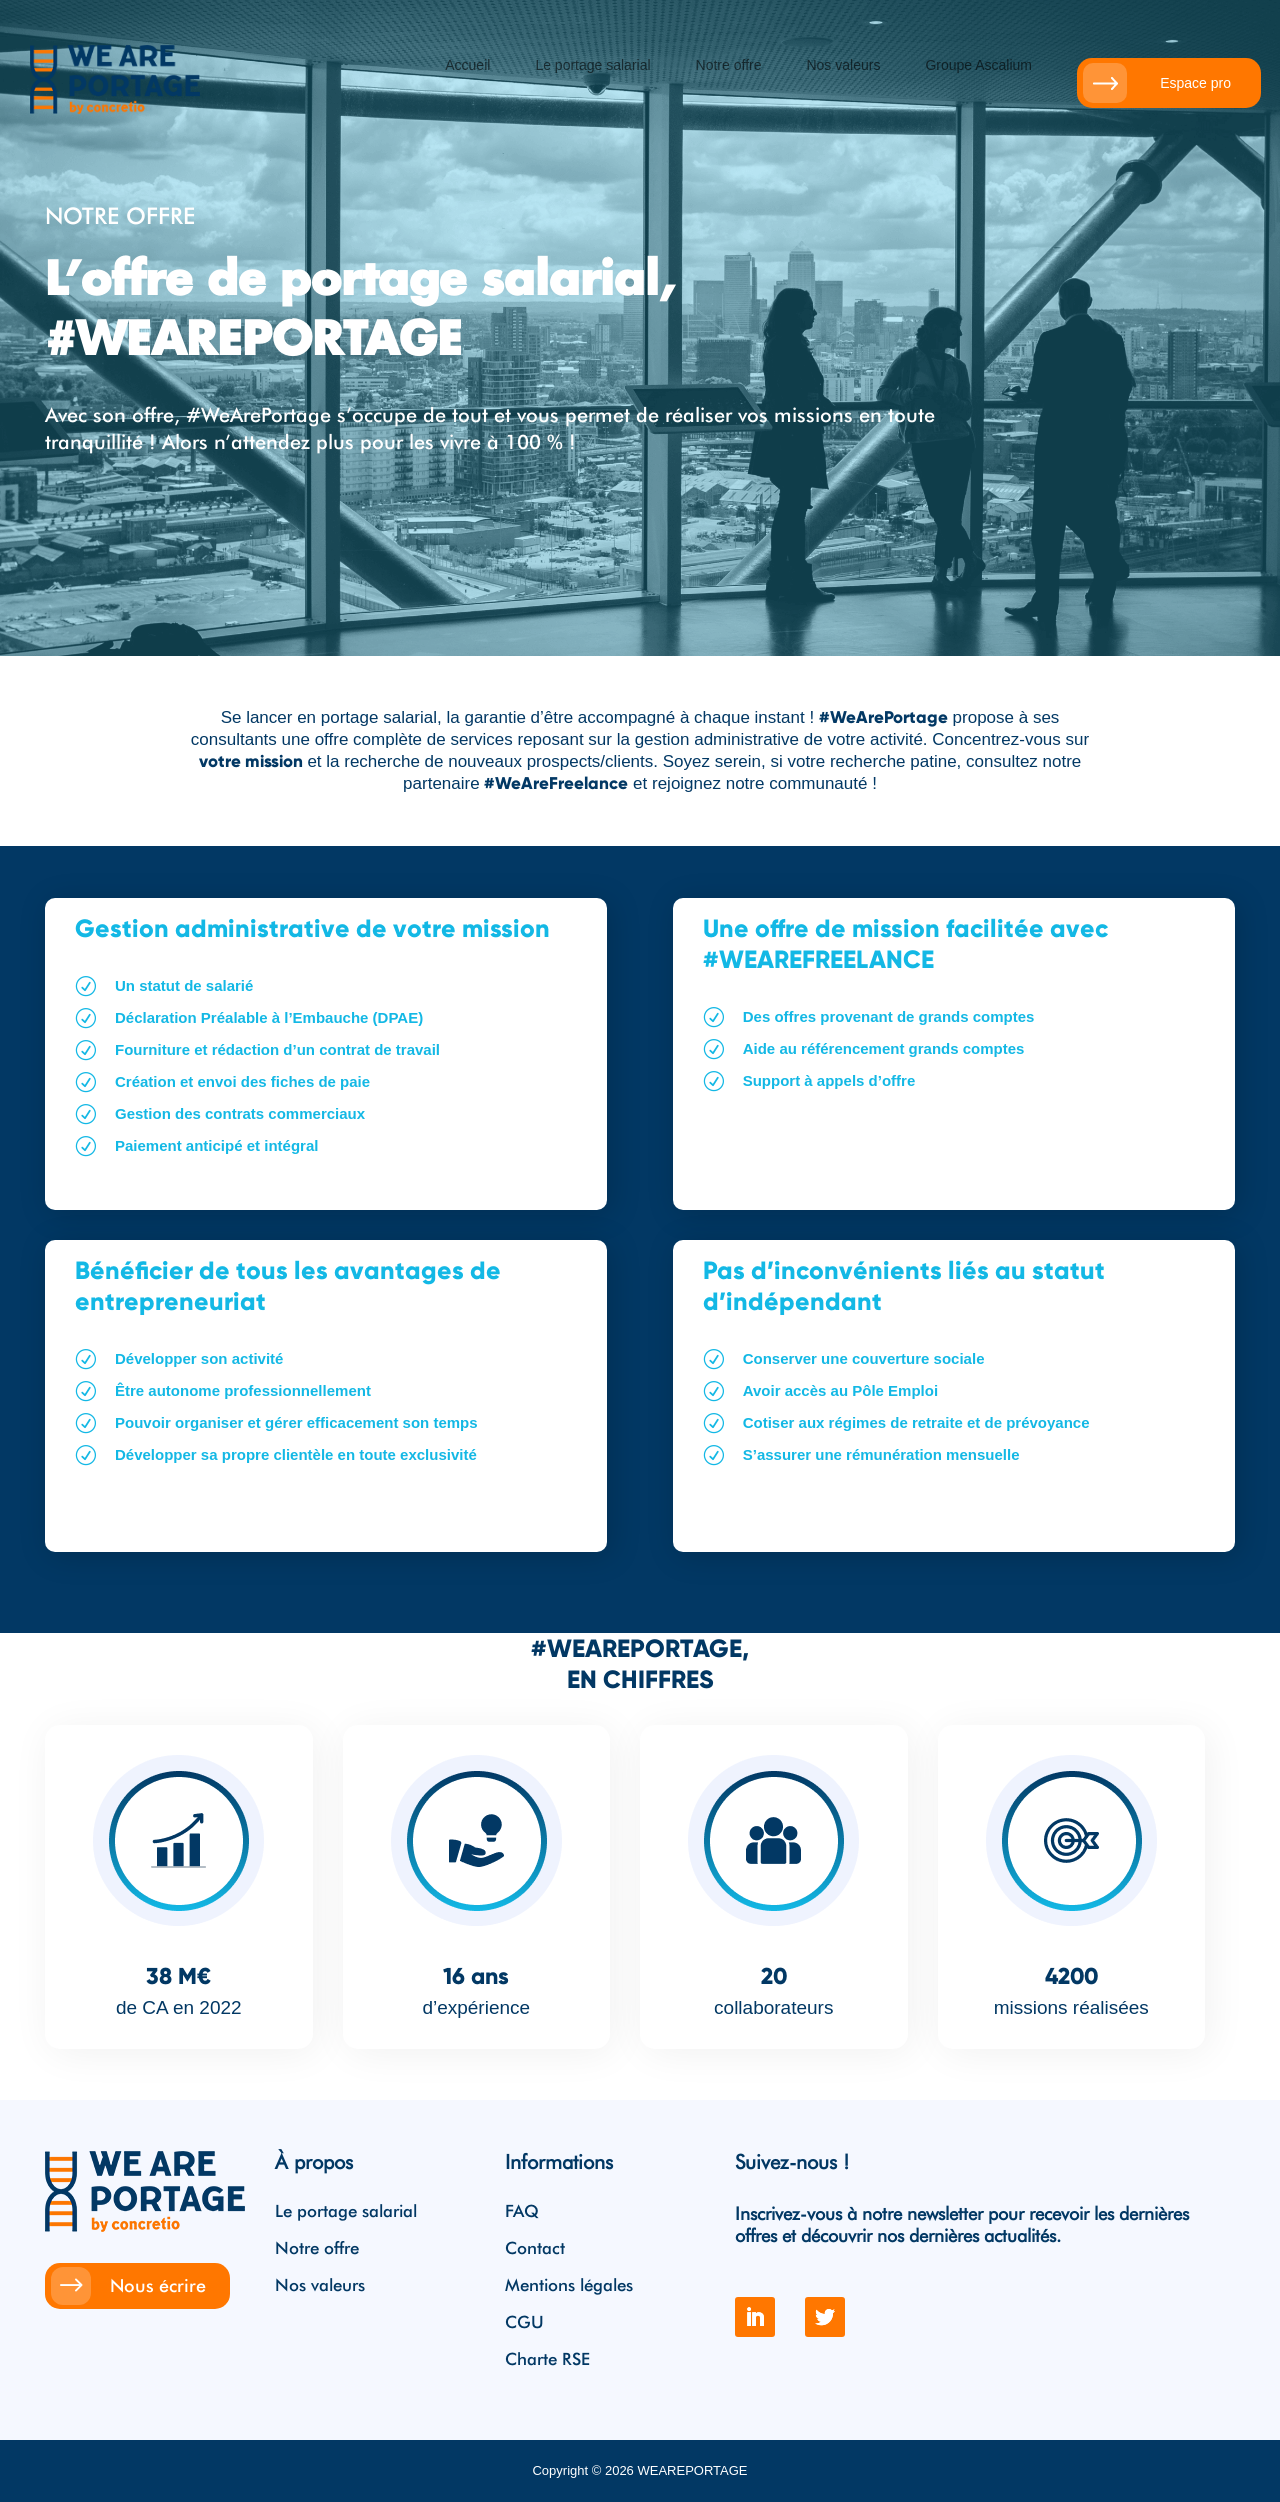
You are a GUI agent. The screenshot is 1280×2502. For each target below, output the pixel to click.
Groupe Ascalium (978, 65)
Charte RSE (547, 2360)
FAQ (522, 2212)
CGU (524, 2323)
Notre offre (729, 65)
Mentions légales (569, 2286)
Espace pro (1195, 83)
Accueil (467, 65)
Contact (535, 2249)
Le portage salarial (592, 65)
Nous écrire (158, 2285)
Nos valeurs (843, 65)
